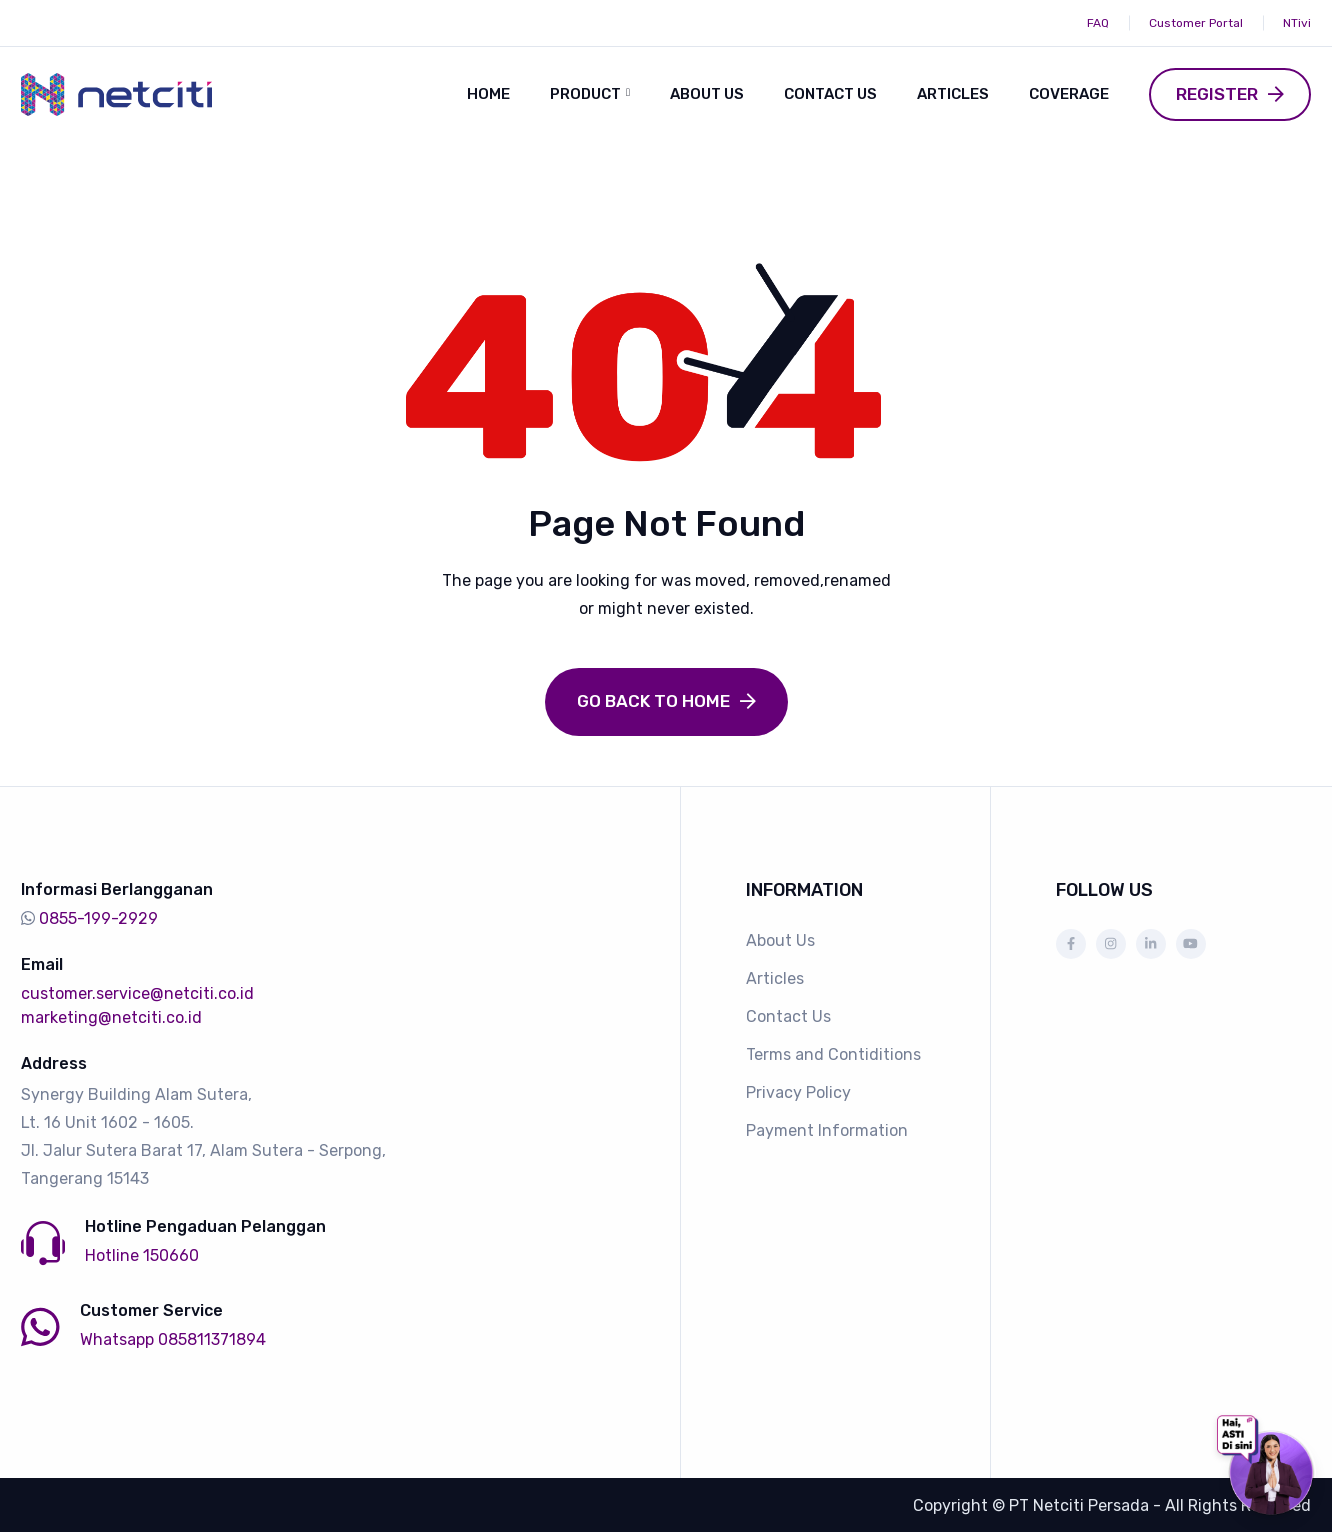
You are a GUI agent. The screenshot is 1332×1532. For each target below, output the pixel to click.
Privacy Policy (798, 1090)
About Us (707, 94)
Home (488, 94)
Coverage (1069, 94)
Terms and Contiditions (833, 1052)
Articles (953, 94)
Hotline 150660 (142, 1253)
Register (1217, 94)
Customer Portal (1196, 23)
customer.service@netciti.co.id (137, 991)
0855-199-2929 (98, 916)
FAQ (1098, 23)
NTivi (1297, 23)
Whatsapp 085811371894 (173, 1337)
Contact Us (830, 94)
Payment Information (827, 1128)
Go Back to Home (653, 699)
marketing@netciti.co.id (111, 1015)
